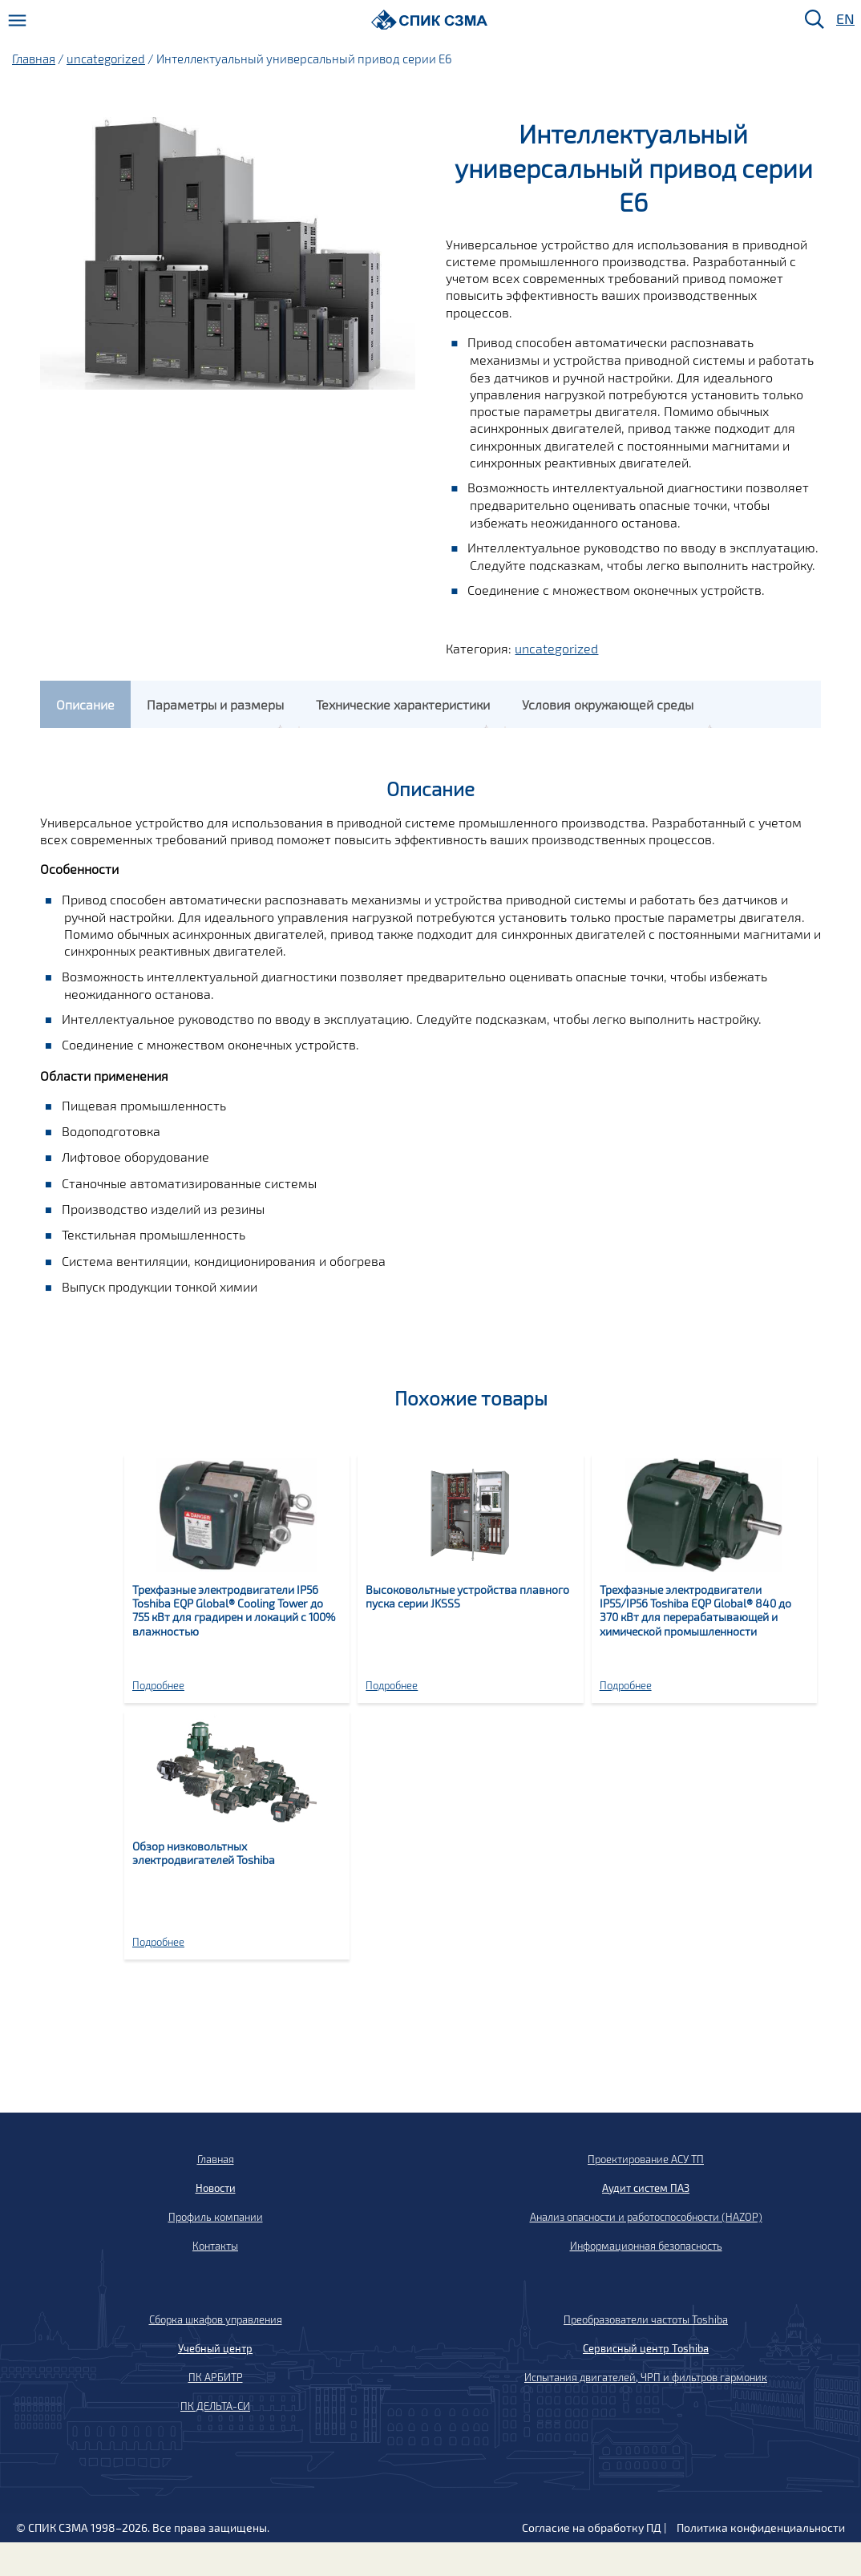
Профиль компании (215, 2216)
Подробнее (158, 1685)
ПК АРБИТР (215, 2377)
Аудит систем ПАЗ (645, 2188)
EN (844, 19)
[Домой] (429, 20)
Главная (33, 58)
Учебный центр (215, 2348)
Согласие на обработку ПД (591, 2527)
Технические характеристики (403, 704)
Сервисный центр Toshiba (646, 2348)
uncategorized (106, 58)
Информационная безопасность (646, 2245)
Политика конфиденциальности (761, 2527)
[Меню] (17, 20)
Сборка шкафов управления (215, 2319)
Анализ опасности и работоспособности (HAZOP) (646, 2216)
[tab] (85, 704)
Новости (216, 2188)
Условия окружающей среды (607, 704)
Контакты (215, 2245)
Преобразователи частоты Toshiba (646, 2319)
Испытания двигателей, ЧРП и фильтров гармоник (645, 2377)
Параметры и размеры (215, 704)
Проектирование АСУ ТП (646, 2159)
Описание (85, 704)
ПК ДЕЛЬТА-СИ (215, 2406)
